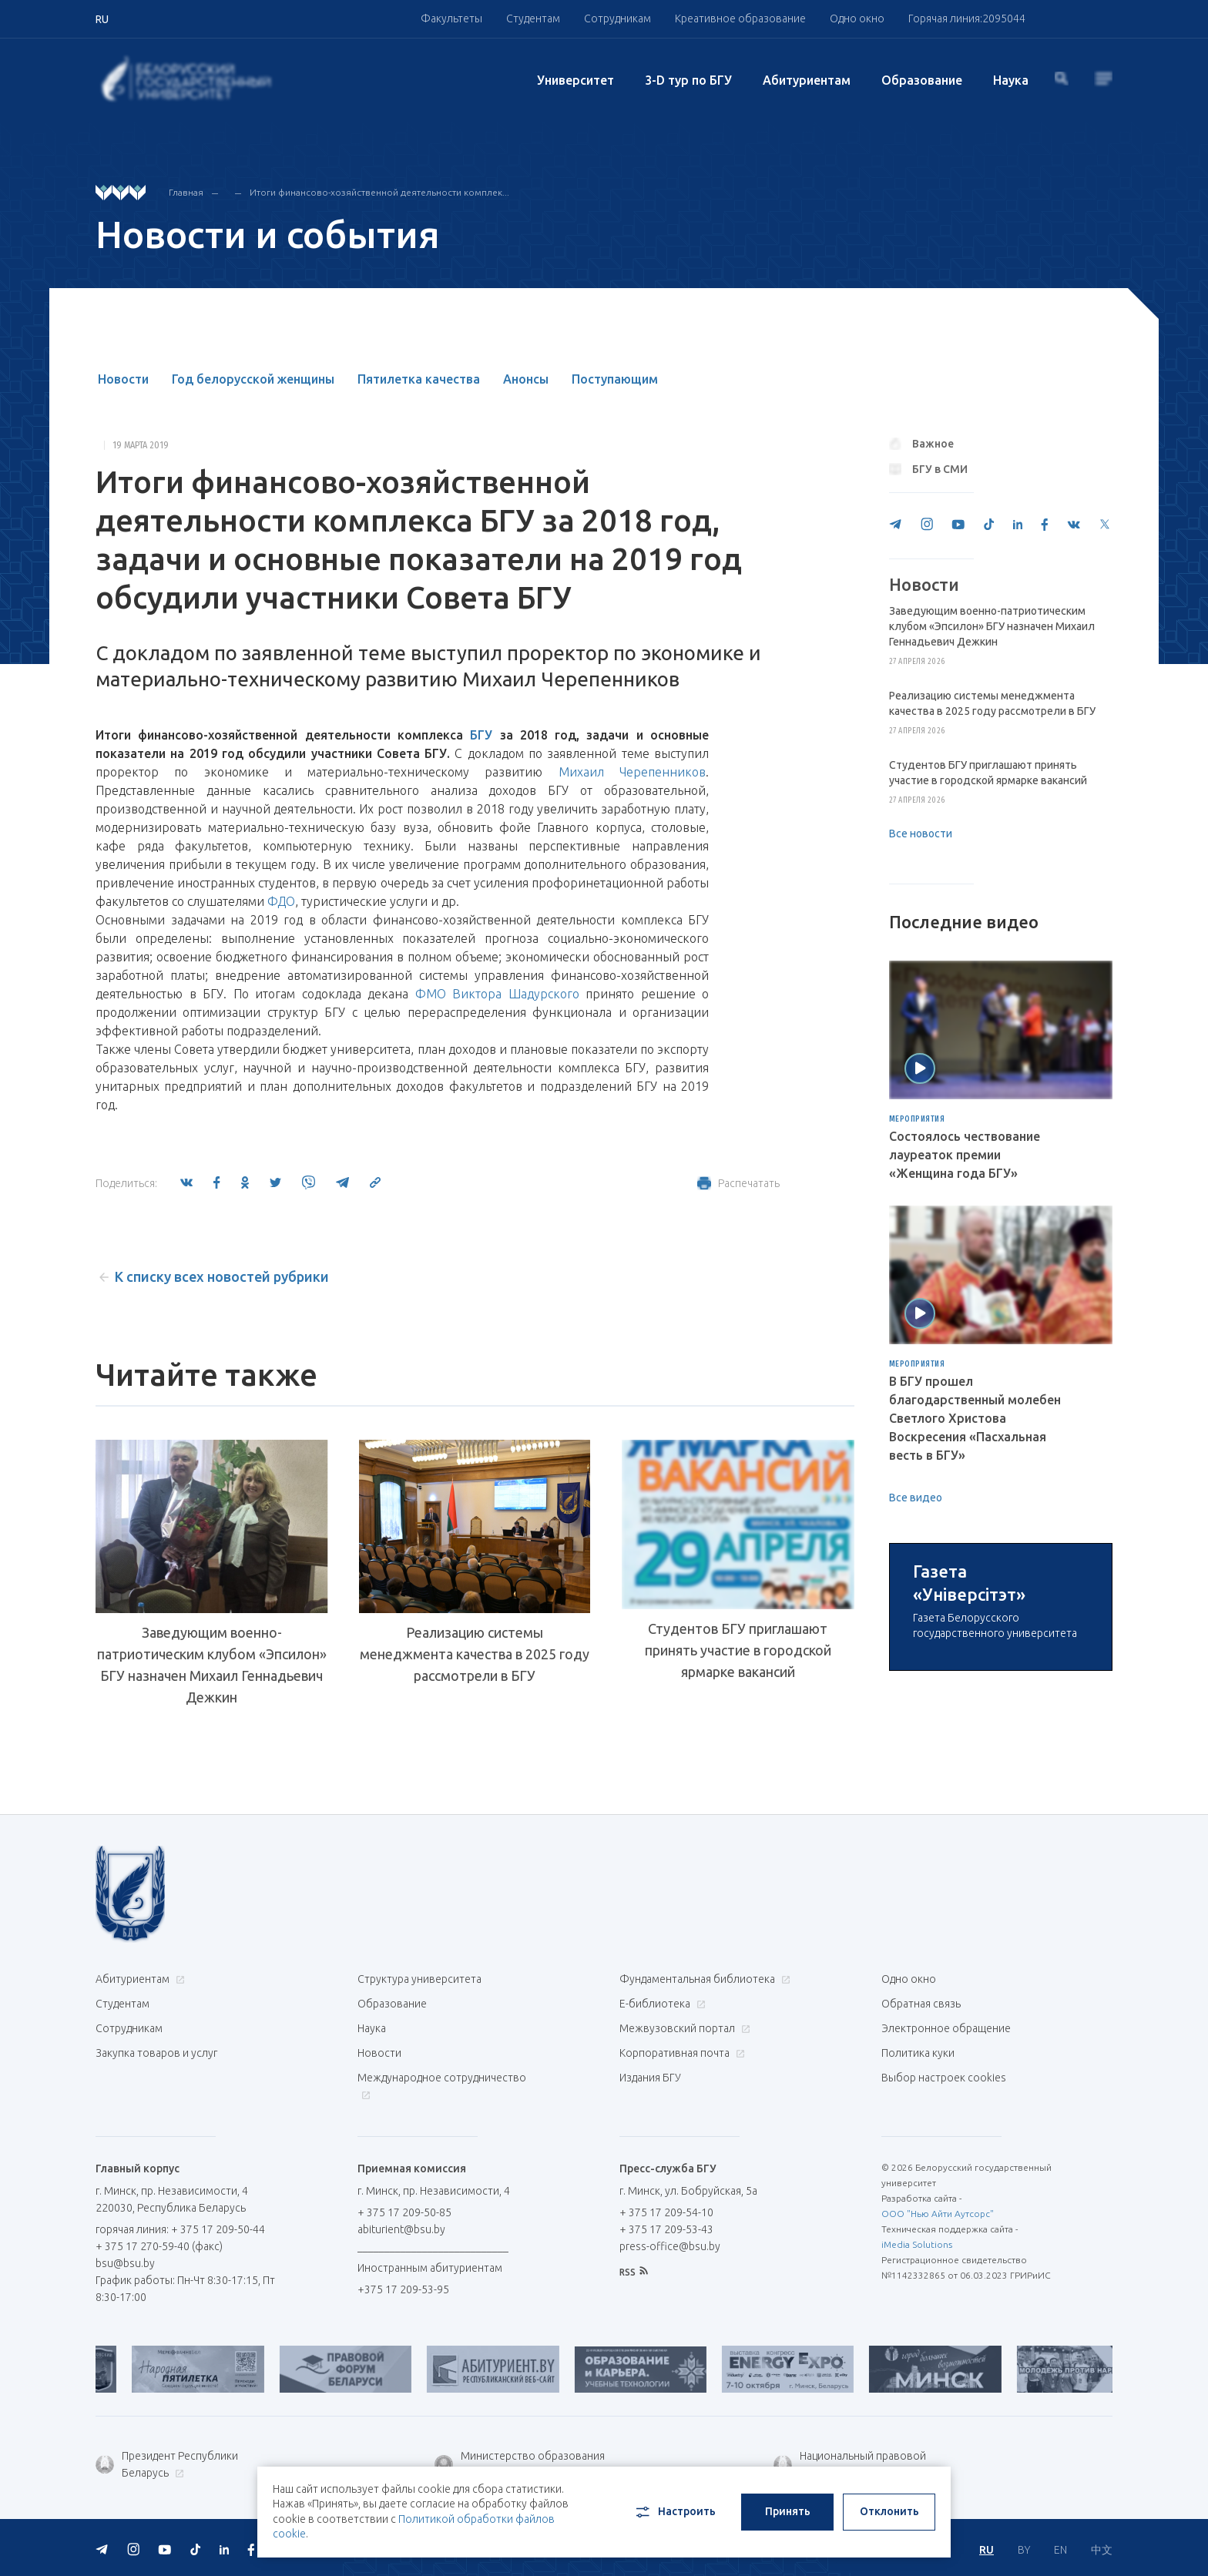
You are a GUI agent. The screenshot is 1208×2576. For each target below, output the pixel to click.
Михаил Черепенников (632, 772)
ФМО (430, 994)
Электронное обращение (946, 2171)
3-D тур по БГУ (688, 80)
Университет (575, 80)
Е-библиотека (660, 2147)
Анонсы (526, 379)
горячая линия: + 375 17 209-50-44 (180, 2372)
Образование (921, 80)
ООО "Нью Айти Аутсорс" (937, 2357)
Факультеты (451, 18)
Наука (1010, 80)
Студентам (533, 18)
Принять (787, 2511)
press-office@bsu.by (669, 2389)
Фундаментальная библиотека (703, 2122)
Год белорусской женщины (253, 379)
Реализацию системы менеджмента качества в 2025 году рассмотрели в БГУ (474, 1654)
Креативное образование (740, 18)
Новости (123, 379)
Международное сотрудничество (441, 2229)
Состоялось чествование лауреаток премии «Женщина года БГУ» (964, 1154)
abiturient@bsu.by (401, 2372)
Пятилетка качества (418, 379)
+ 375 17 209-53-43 (666, 2372)
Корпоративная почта (680, 2196)
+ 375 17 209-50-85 (404, 2356)
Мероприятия (917, 1119)
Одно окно (857, 18)
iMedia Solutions (916, 2388)
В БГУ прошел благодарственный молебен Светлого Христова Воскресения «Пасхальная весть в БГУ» (975, 1418)
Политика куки (918, 2196)
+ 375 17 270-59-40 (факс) (159, 2389)
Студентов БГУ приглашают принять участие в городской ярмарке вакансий (738, 1685)
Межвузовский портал (683, 2171)
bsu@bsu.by (125, 2406)
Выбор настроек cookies (943, 2221)
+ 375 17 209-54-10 (666, 2356)
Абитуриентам (807, 80)
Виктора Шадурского (515, 994)
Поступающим (615, 379)
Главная (186, 192)
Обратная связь (921, 2147)
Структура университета (419, 2122)
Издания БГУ (650, 2221)
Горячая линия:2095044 (966, 18)
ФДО (281, 901)
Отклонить (889, 2511)
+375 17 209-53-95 (403, 2433)
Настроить (674, 2512)
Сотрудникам (617, 18)
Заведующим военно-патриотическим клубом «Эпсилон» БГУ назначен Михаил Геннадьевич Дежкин (212, 1665)
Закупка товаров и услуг (156, 2196)
